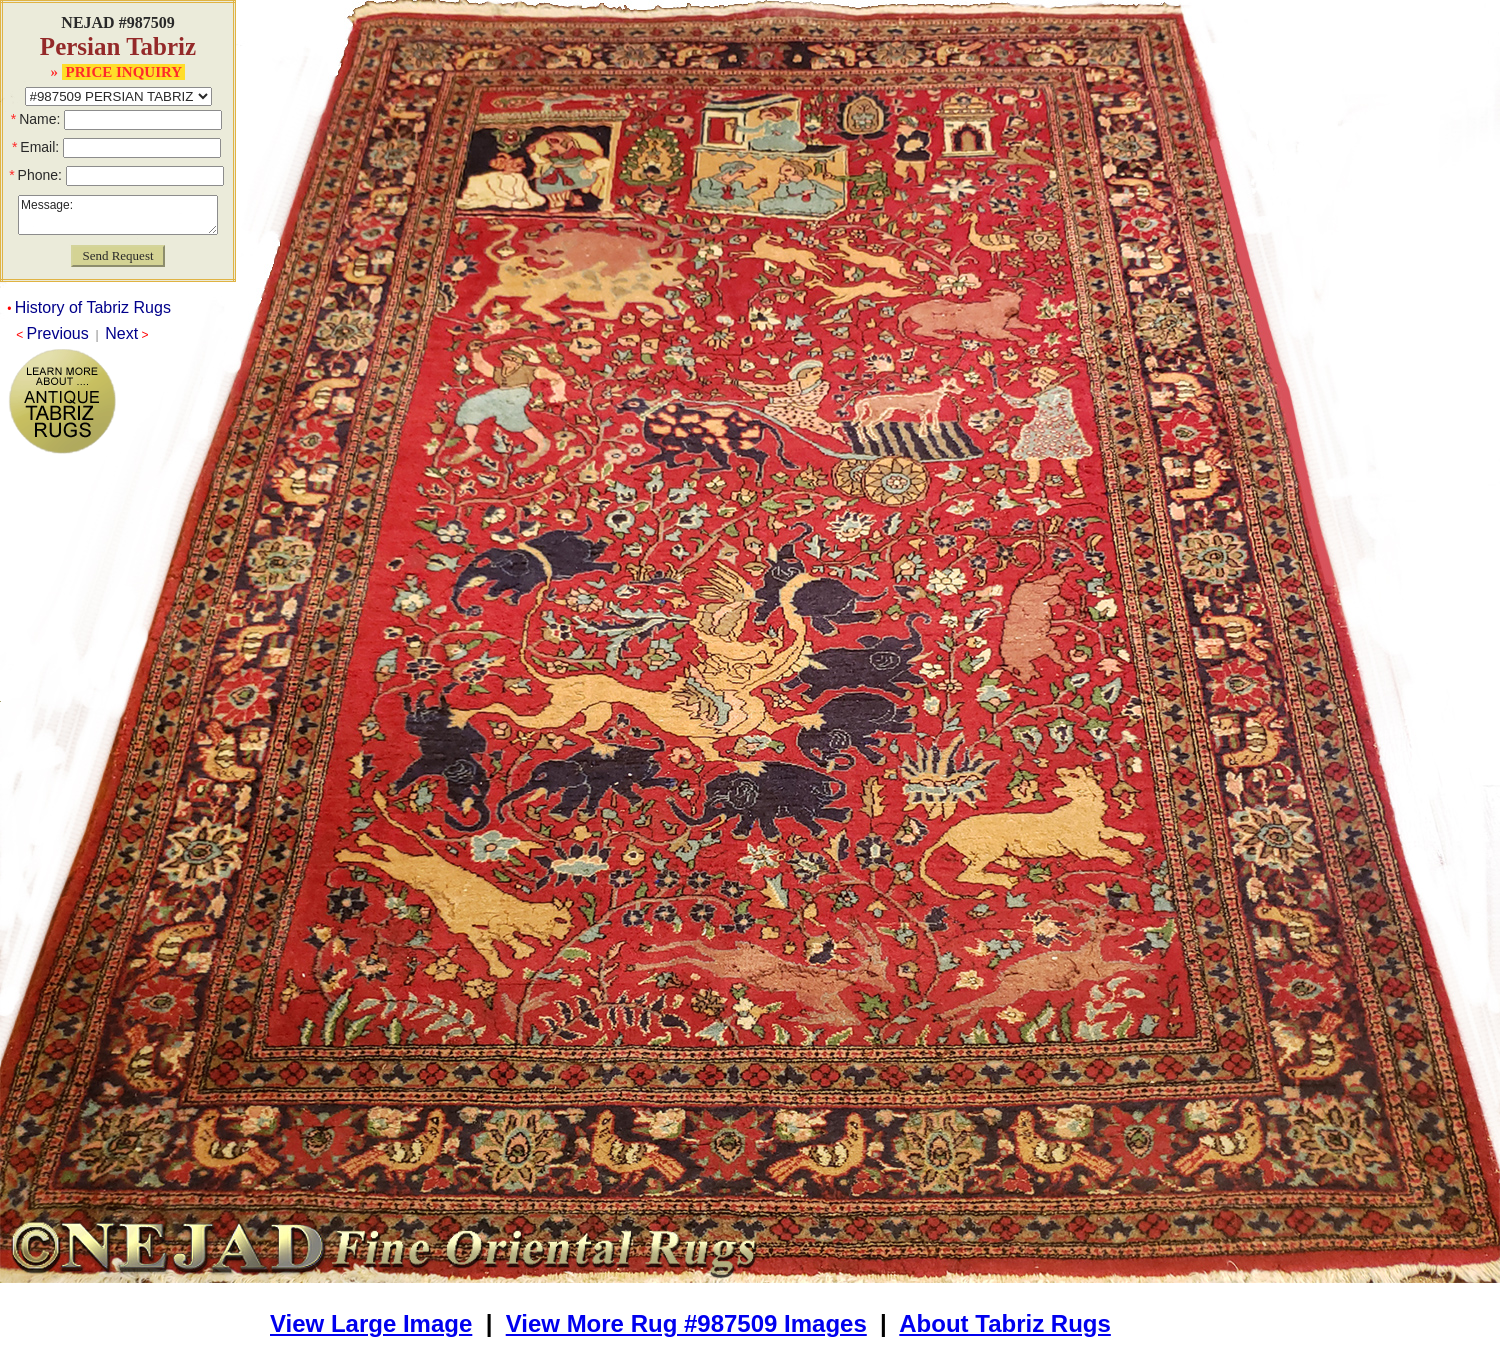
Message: (118, 215)
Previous (58, 333)
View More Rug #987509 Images (686, 1323)
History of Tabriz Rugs (93, 307)
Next (121, 333)
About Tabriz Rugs (1005, 1323)
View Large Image (371, 1323)
